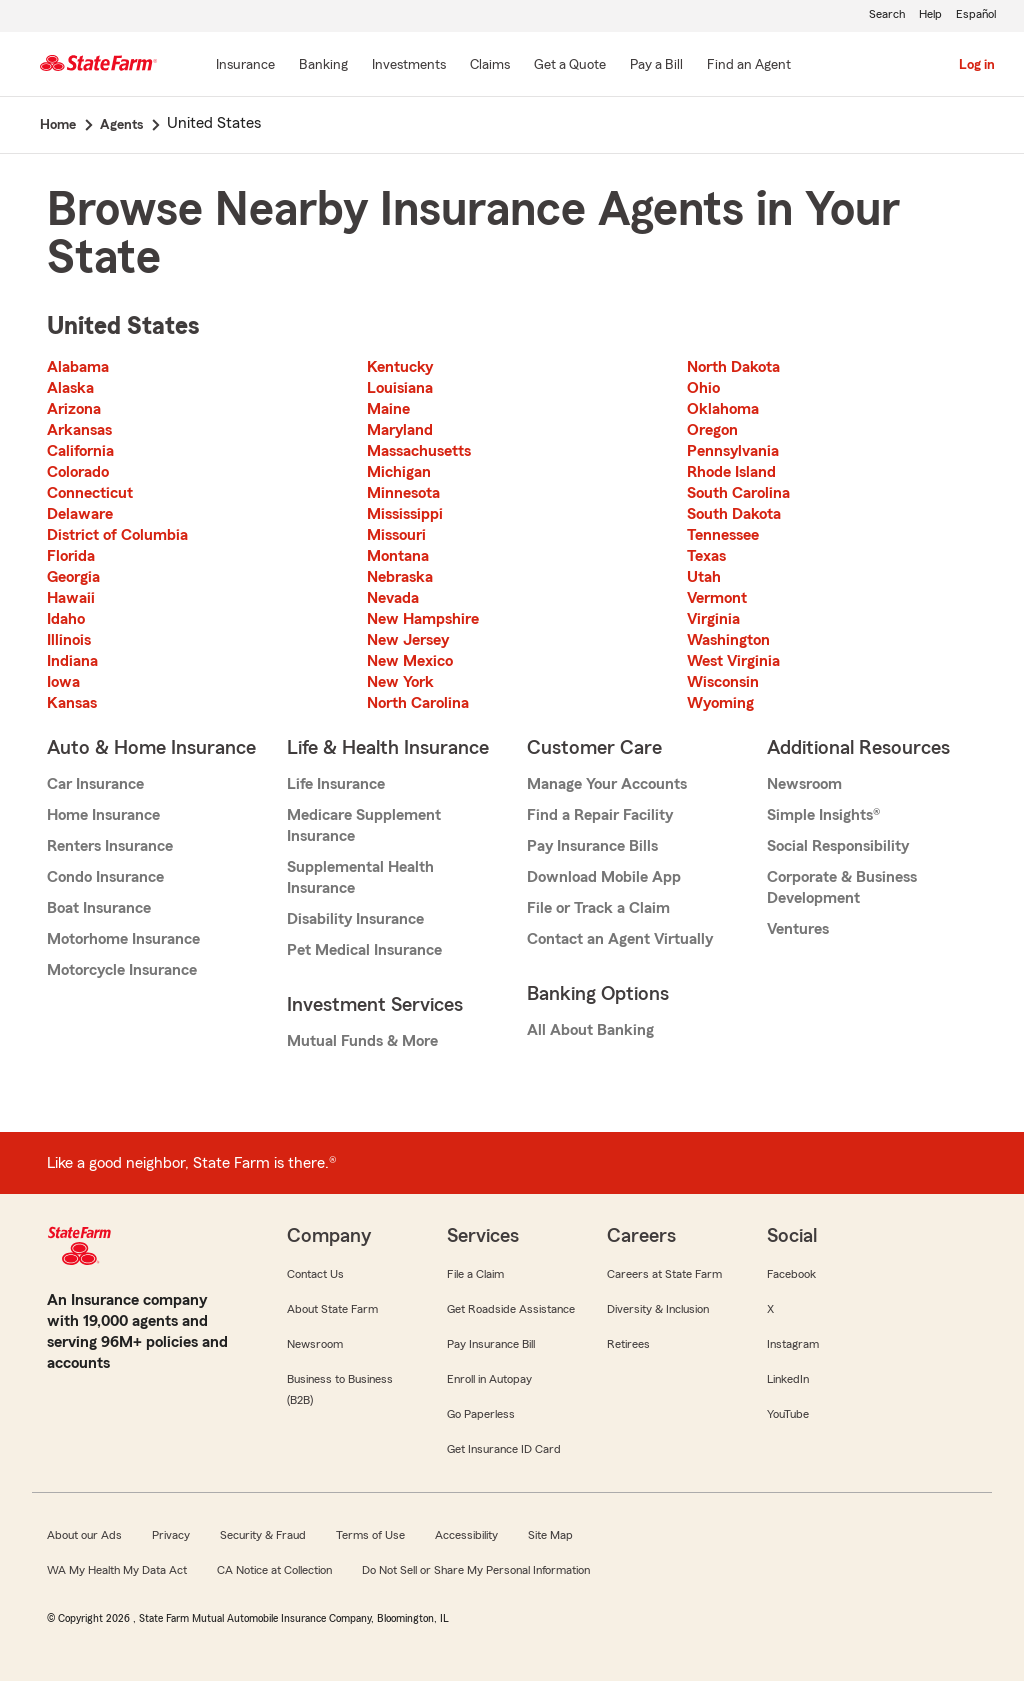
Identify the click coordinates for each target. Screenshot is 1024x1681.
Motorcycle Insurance (122, 970)
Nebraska (400, 577)
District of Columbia (117, 535)
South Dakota (734, 514)
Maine (388, 409)
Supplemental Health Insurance (360, 877)
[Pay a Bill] (656, 66)
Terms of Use (370, 1535)
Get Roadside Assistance (511, 1309)
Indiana (72, 661)
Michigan (399, 472)
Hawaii (71, 598)
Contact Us (315, 1274)
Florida (71, 556)
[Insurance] (245, 66)
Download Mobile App (604, 877)
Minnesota (403, 493)
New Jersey (408, 640)
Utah (704, 577)
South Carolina (738, 493)
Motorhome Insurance (123, 939)
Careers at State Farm (664, 1274)
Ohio (703, 388)
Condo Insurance (105, 877)
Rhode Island (731, 472)
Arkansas (79, 430)
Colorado (78, 472)
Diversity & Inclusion (658, 1309)
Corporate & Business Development (842, 887)
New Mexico (410, 661)
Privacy (171, 1535)
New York (400, 682)
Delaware (80, 514)
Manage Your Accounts (607, 784)
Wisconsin (723, 682)
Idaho (66, 619)
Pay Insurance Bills (592, 846)
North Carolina (418, 703)
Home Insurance (103, 815)
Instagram (793, 1344)
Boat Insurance (99, 908)
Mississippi (405, 514)
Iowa (63, 682)
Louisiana (400, 388)
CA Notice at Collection (274, 1570)
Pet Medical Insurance (364, 950)
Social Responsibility (838, 846)
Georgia (73, 577)
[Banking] (323, 66)
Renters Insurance (110, 846)
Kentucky (400, 367)
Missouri (396, 535)
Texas (706, 556)
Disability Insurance (355, 919)
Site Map (550, 1535)
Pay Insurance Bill (491, 1344)
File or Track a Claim (598, 908)
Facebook (791, 1274)
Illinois (69, 640)
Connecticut (90, 493)
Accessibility (466, 1535)
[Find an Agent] (749, 66)
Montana (398, 556)
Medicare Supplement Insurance (364, 825)
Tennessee (723, 535)
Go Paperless (481, 1414)
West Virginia (733, 661)
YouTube (788, 1414)
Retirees (628, 1344)
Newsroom (804, 784)
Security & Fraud (263, 1535)
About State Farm (332, 1309)
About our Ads (84, 1535)
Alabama (78, 367)
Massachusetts (419, 451)
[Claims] (490, 66)
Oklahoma (723, 409)
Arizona (74, 409)
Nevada (393, 598)
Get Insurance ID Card (504, 1449)
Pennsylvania (733, 451)
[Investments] (409, 66)
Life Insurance (336, 784)
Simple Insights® (823, 815)
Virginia (713, 619)
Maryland (400, 430)
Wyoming (720, 703)
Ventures (798, 929)
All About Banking (590, 1030)
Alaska (70, 388)
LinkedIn (788, 1379)
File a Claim (475, 1274)
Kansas (72, 703)
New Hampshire (423, 619)
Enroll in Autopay (489, 1379)
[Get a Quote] (570, 66)
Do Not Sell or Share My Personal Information (476, 1570)
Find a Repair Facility (600, 815)
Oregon (712, 430)
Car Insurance (95, 784)
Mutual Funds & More (362, 1041)
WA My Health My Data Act (117, 1570)
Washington (728, 640)
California (80, 451)
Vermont (717, 598)
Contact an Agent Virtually (620, 939)
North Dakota (733, 367)
